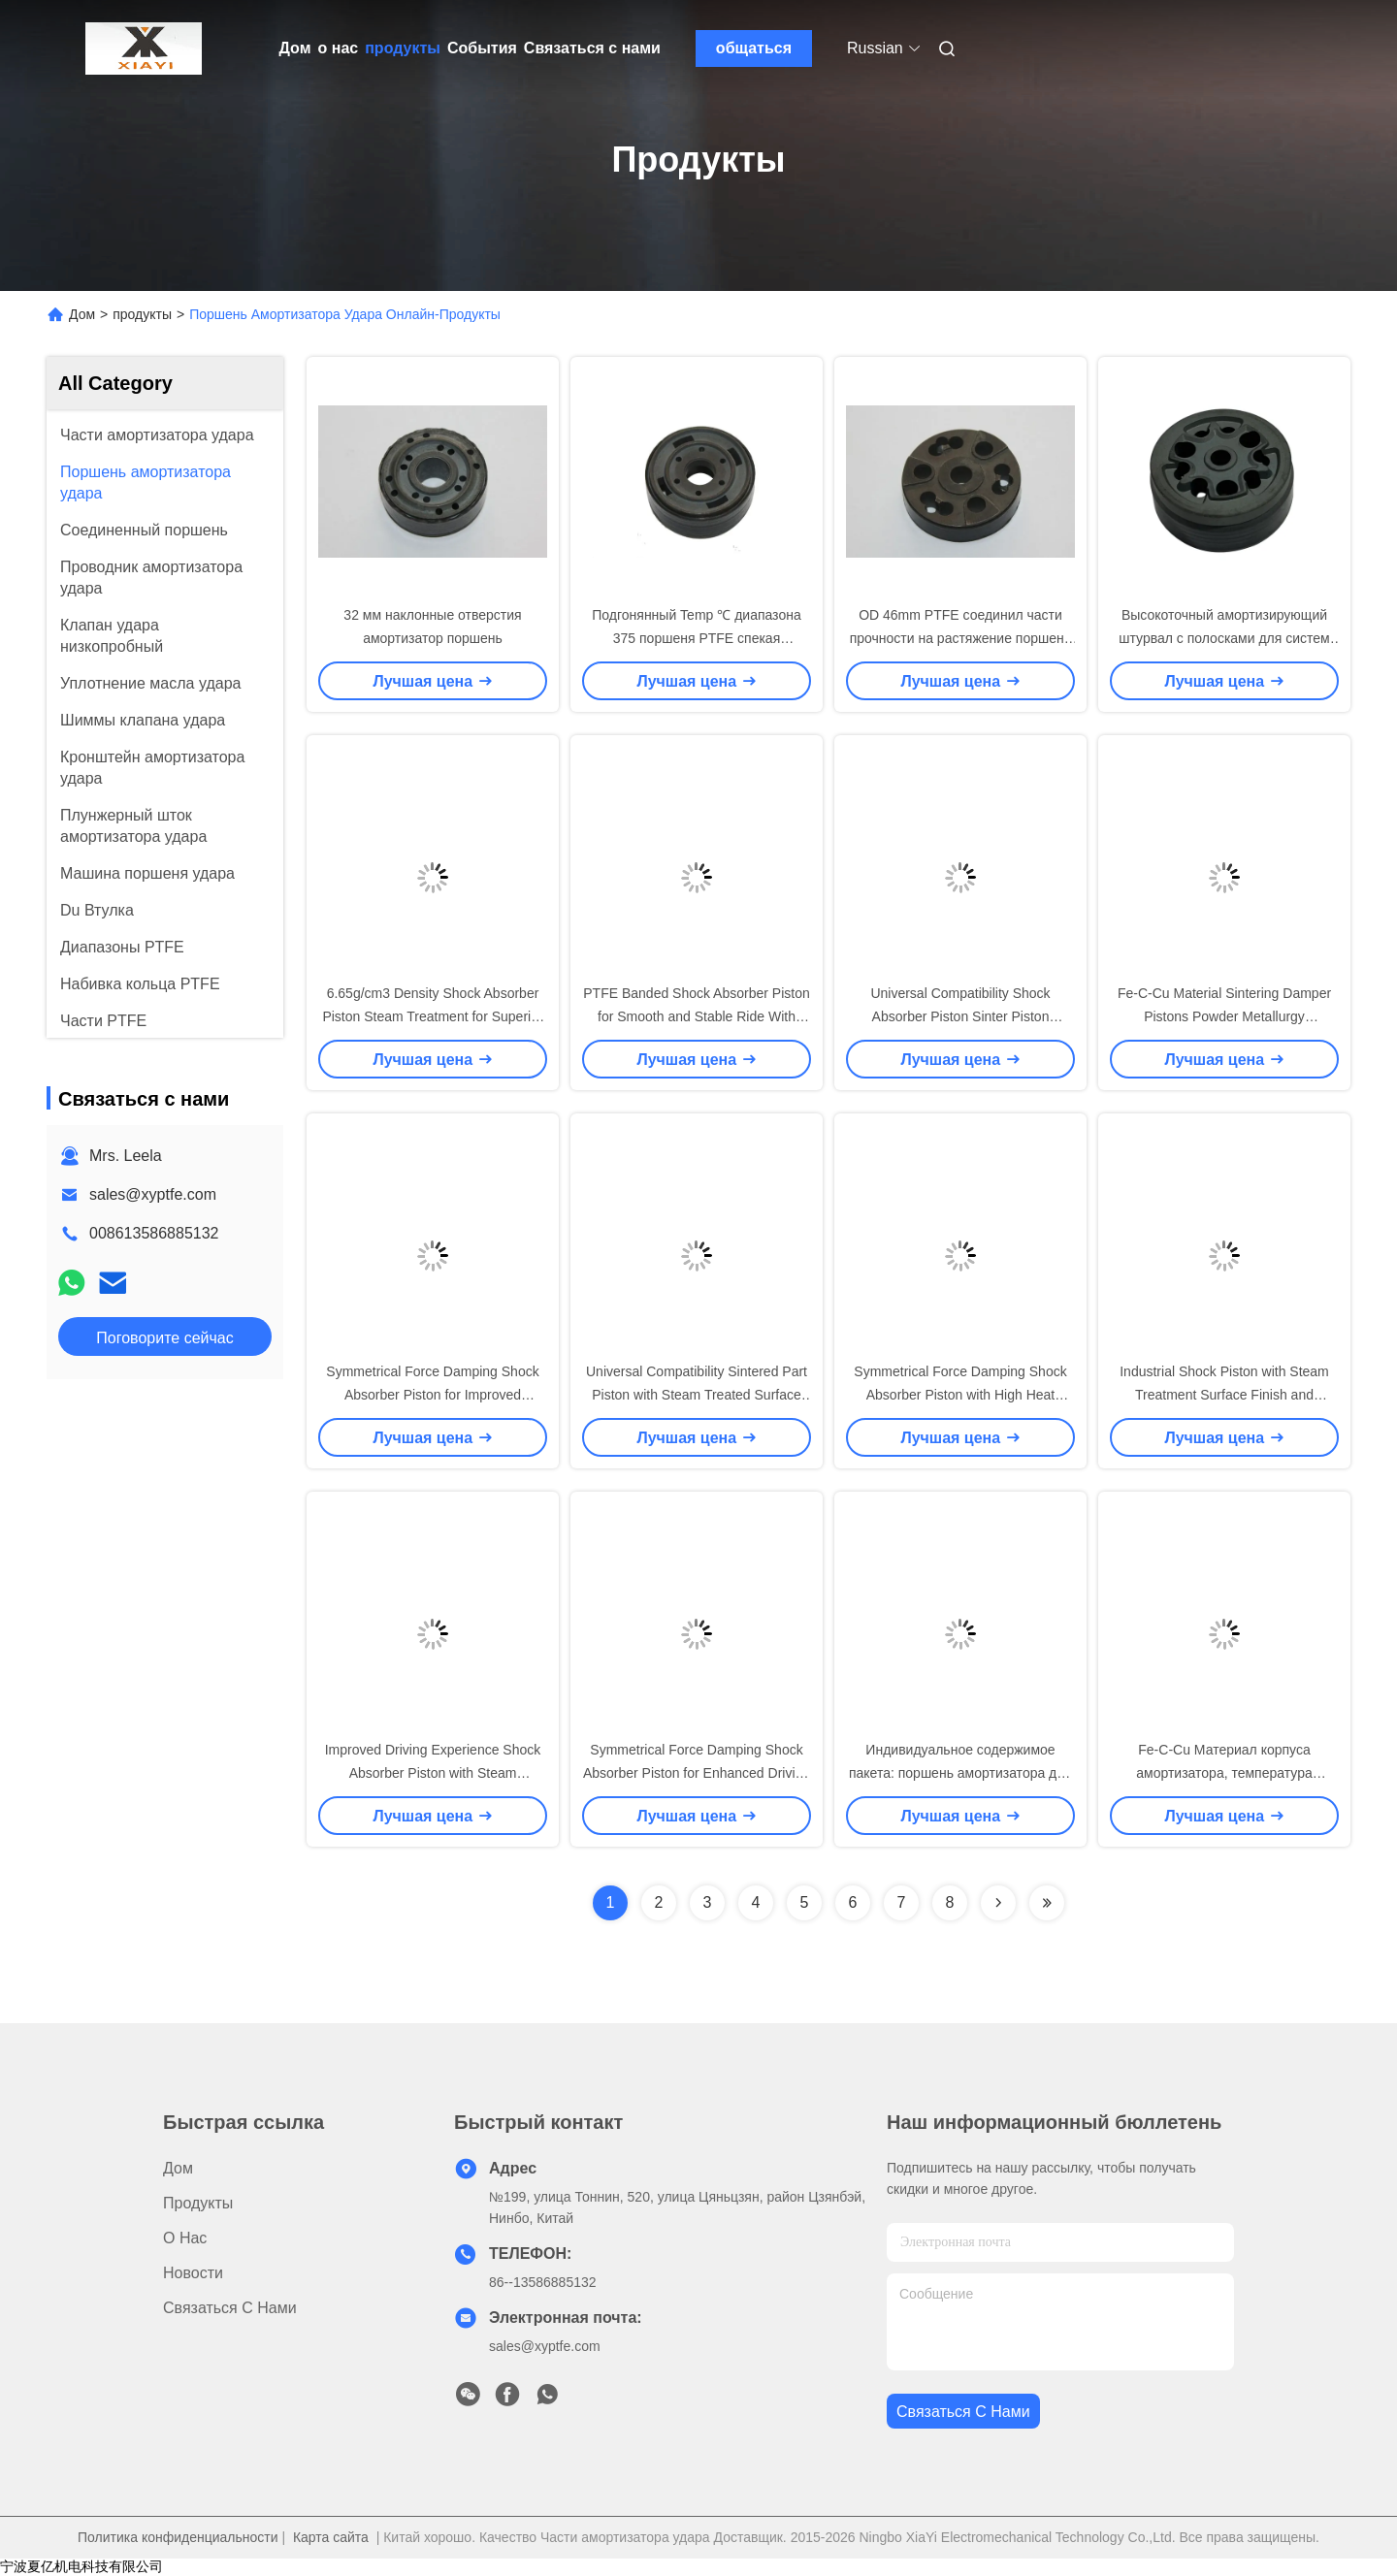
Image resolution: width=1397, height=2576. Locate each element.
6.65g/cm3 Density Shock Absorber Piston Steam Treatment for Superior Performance (432, 1016)
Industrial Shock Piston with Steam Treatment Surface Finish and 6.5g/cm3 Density (1224, 1395)
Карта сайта (331, 2537)
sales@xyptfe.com (152, 1194)
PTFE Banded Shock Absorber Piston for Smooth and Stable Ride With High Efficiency (696, 1016)
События (482, 48)
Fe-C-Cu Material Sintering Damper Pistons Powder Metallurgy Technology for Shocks (1224, 1016)
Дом (295, 48)
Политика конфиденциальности (178, 2537)
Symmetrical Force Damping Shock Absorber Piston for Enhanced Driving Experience (696, 1773)
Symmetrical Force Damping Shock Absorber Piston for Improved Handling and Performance (432, 1395)
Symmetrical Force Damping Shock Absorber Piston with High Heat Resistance (960, 1395)
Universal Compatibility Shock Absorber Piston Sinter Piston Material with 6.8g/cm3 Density (961, 1016)
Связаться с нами (592, 48)
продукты (402, 48)
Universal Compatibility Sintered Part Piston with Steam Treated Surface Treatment (696, 1395)
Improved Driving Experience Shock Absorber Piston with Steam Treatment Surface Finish (433, 1773)
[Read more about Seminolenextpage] (998, 1902)
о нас (338, 48)
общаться (754, 48)
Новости (193, 2273)
